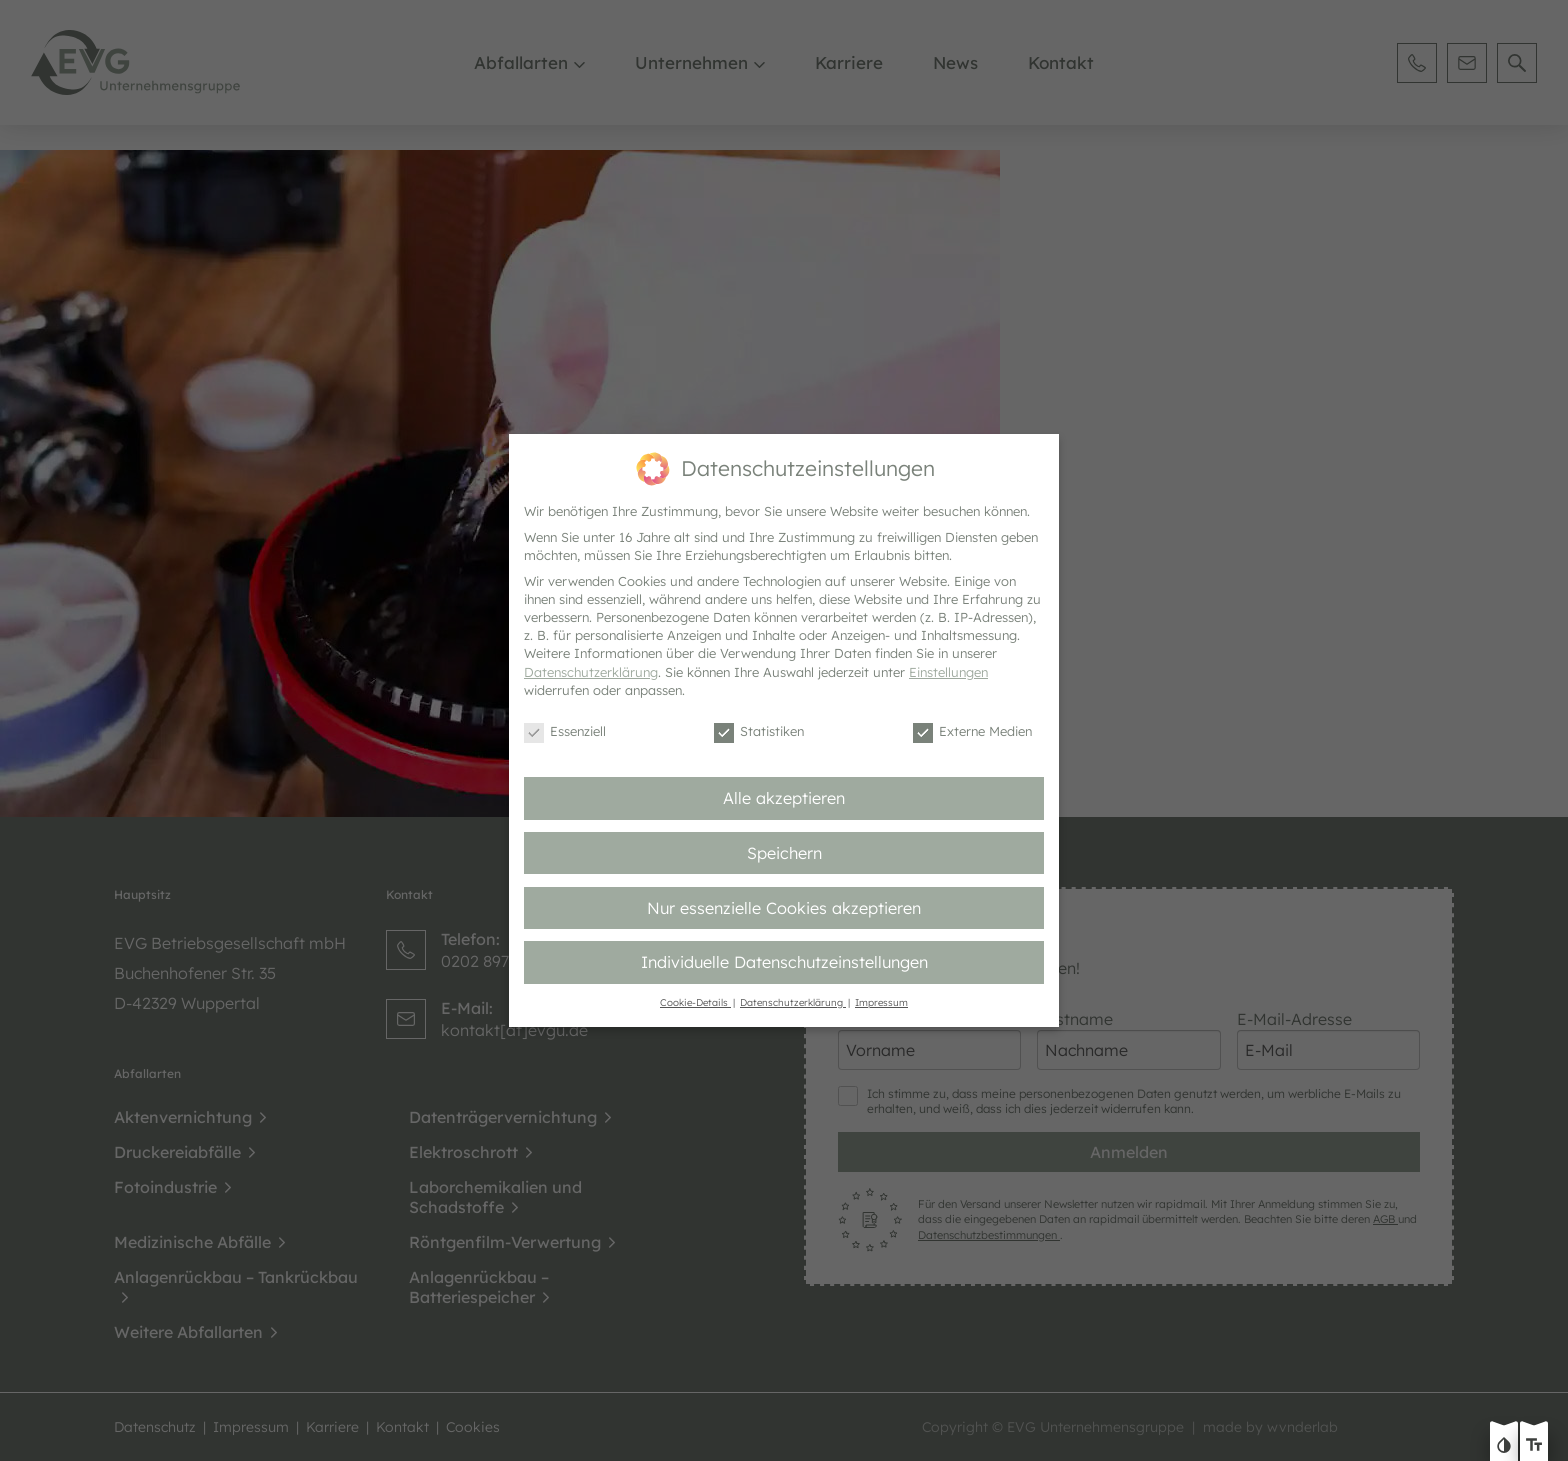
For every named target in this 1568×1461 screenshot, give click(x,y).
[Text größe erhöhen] (1534, 1447)
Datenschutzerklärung (591, 672)
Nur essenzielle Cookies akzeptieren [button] (784, 908)
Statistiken (759, 732)
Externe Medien (972, 732)
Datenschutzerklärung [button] (793, 1002)
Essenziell (565, 732)
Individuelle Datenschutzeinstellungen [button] (784, 962)
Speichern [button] (784, 853)
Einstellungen (948, 672)
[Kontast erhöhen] (1504, 1447)
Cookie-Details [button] (695, 1002)
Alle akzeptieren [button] (784, 798)
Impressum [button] (881, 1002)
